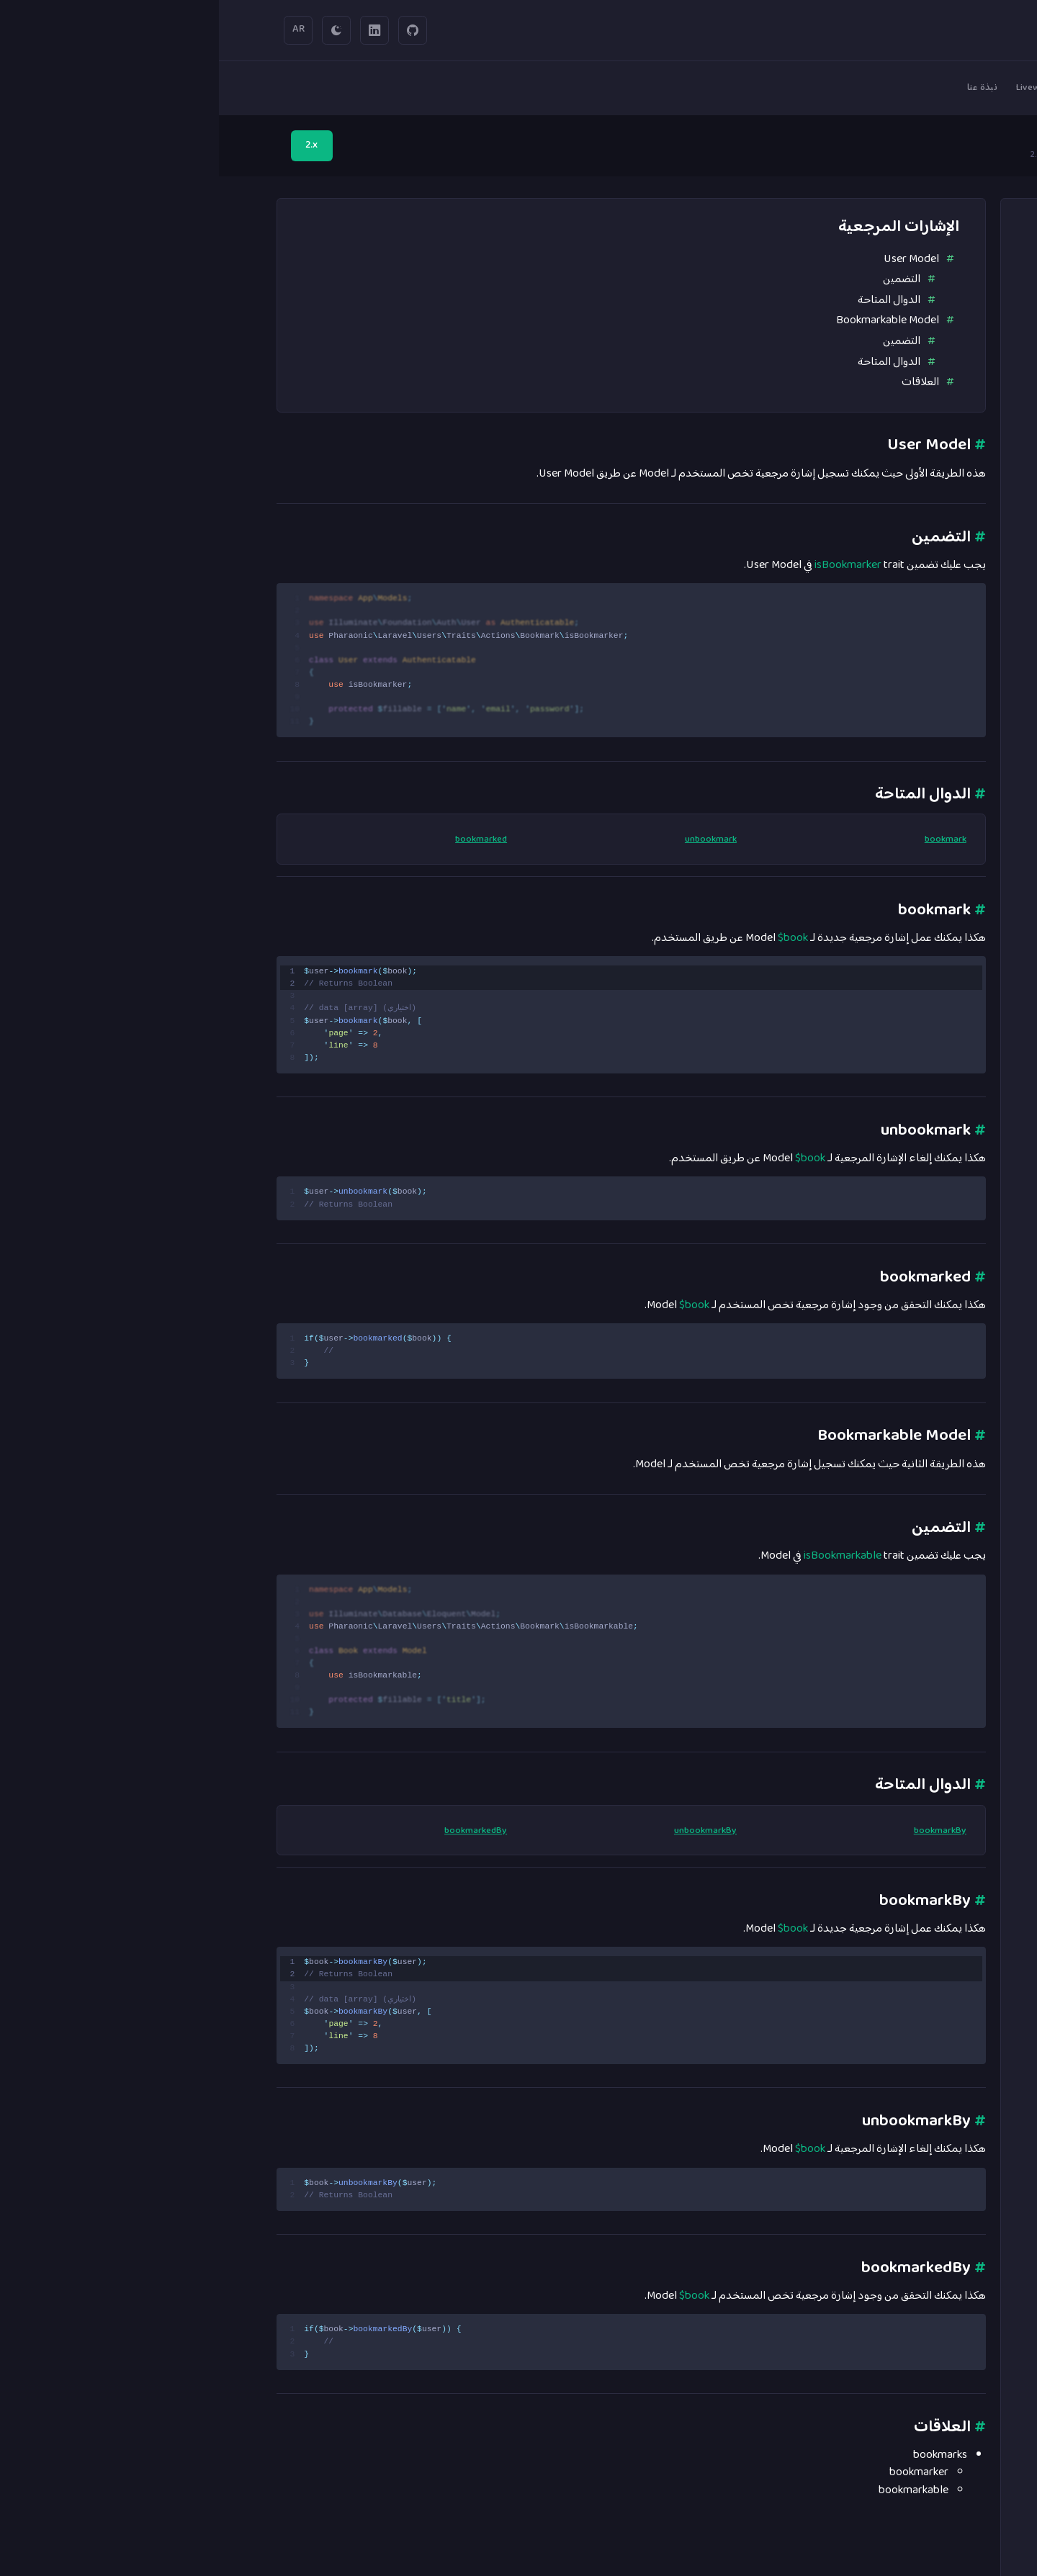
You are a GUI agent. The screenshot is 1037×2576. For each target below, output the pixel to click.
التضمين (682, 279)
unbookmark (492, 840)
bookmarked (262, 840)
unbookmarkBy (486, 1831)
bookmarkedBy (256, 1831)
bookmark (727, 840)
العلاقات (701, 382)
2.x (92, 145)
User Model (692, 259)
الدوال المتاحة (670, 300)
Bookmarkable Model (668, 320)
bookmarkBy (721, 1831)
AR (79, 29)
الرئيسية (958, 156)
